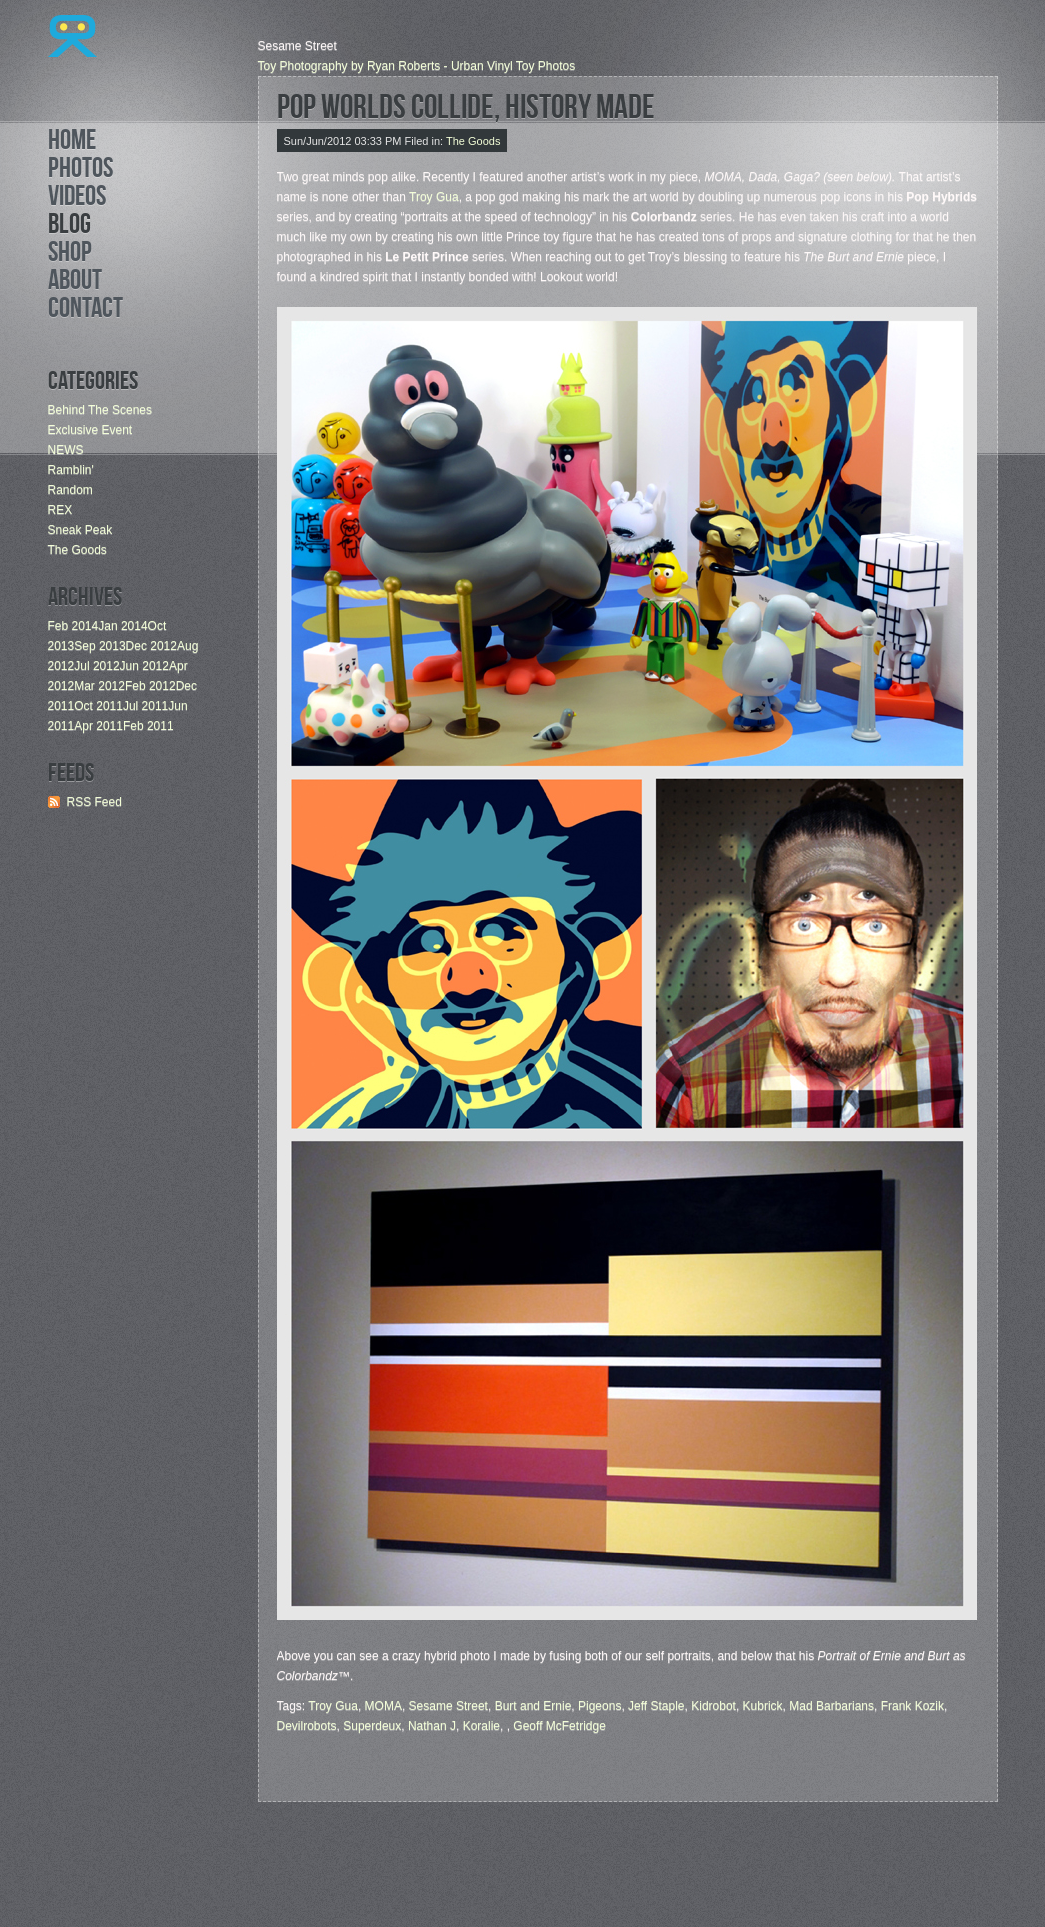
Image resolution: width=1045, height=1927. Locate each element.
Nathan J (432, 1726)
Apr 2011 (98, 726)
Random (70, 490)
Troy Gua (434, 197)
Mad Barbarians (831, 1706)
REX (60, 510)
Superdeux (372, 1726)
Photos (80, 171)
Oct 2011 (98, 706)
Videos (77, 199)
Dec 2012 (151, 646)
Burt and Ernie (533, 1706)
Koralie (481, 1726)
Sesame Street (448, 1706)
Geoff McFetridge (559, 1726)
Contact (85, 311)
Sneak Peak (80, 530)
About (75, 283)
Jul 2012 (96, 666)
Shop (70, 255)
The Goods (77, 550)
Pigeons (599, 1706)
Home (72, 143)
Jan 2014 (122, 626)
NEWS (66, 450)
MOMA (383, 1706)
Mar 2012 (99, 686)
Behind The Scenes (100, 410)
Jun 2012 (144, 666)
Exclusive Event (90, 430)
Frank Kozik (912, 1706)
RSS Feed (94, 802)
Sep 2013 (99, 646)
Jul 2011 (145, 706)
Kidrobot (713, 1706)
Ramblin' (71, 470)
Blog (69, 227)
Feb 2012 (150, 686)
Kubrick (763, 1706)
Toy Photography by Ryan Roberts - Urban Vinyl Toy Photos (417, 66)
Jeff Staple (656, 1706)
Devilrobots (307, 1726)
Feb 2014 (73, 626)
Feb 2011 (148, 726)
